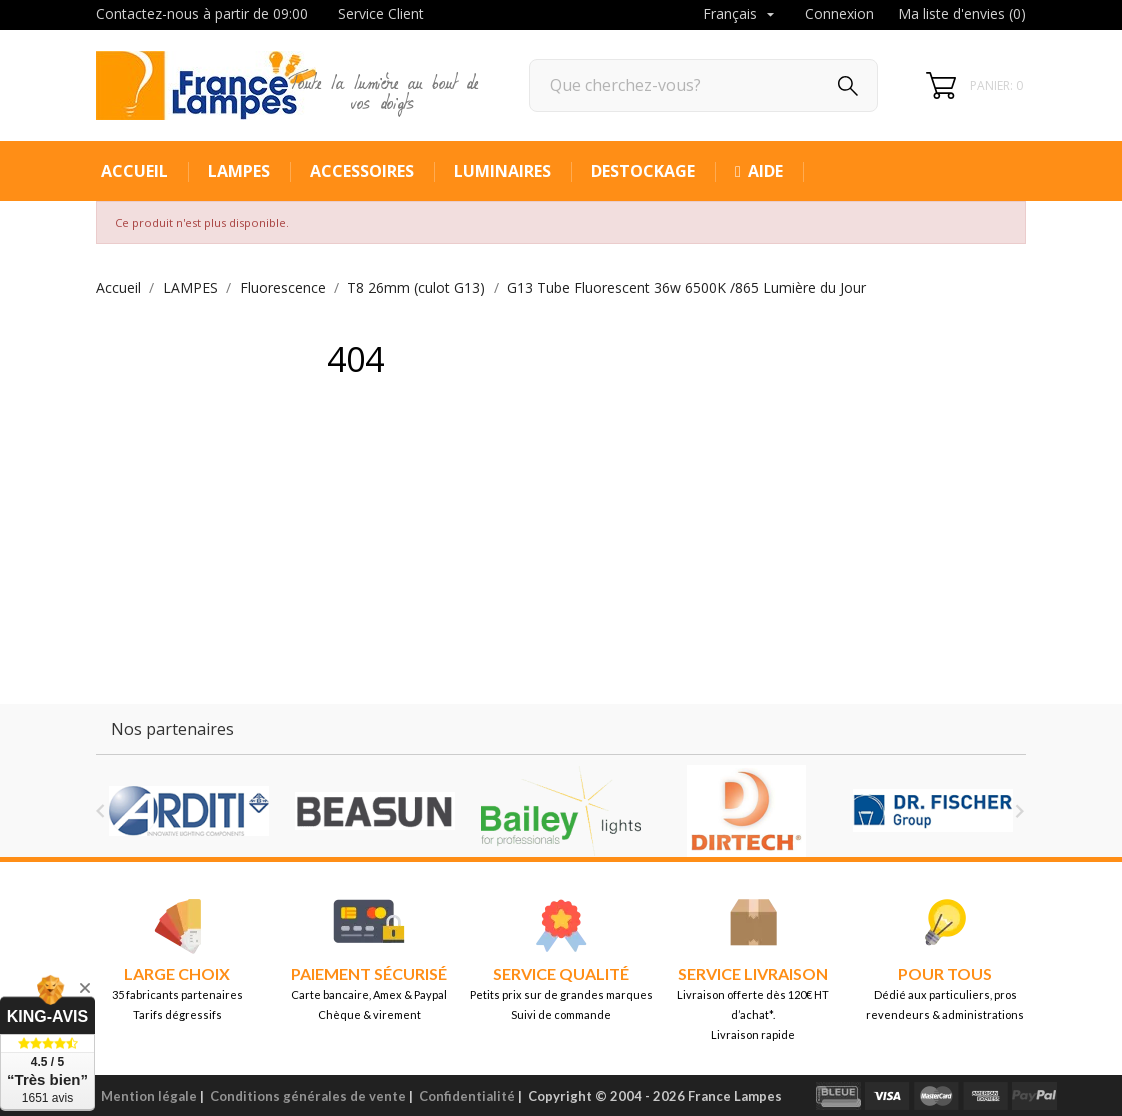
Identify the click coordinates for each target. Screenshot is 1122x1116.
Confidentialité (467, 1096)
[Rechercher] (703, 85)
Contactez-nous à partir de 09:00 (202, 13)
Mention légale (149, 1096)
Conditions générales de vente (308, 1096)
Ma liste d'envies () (962, 13)
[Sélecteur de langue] (741, 15)
